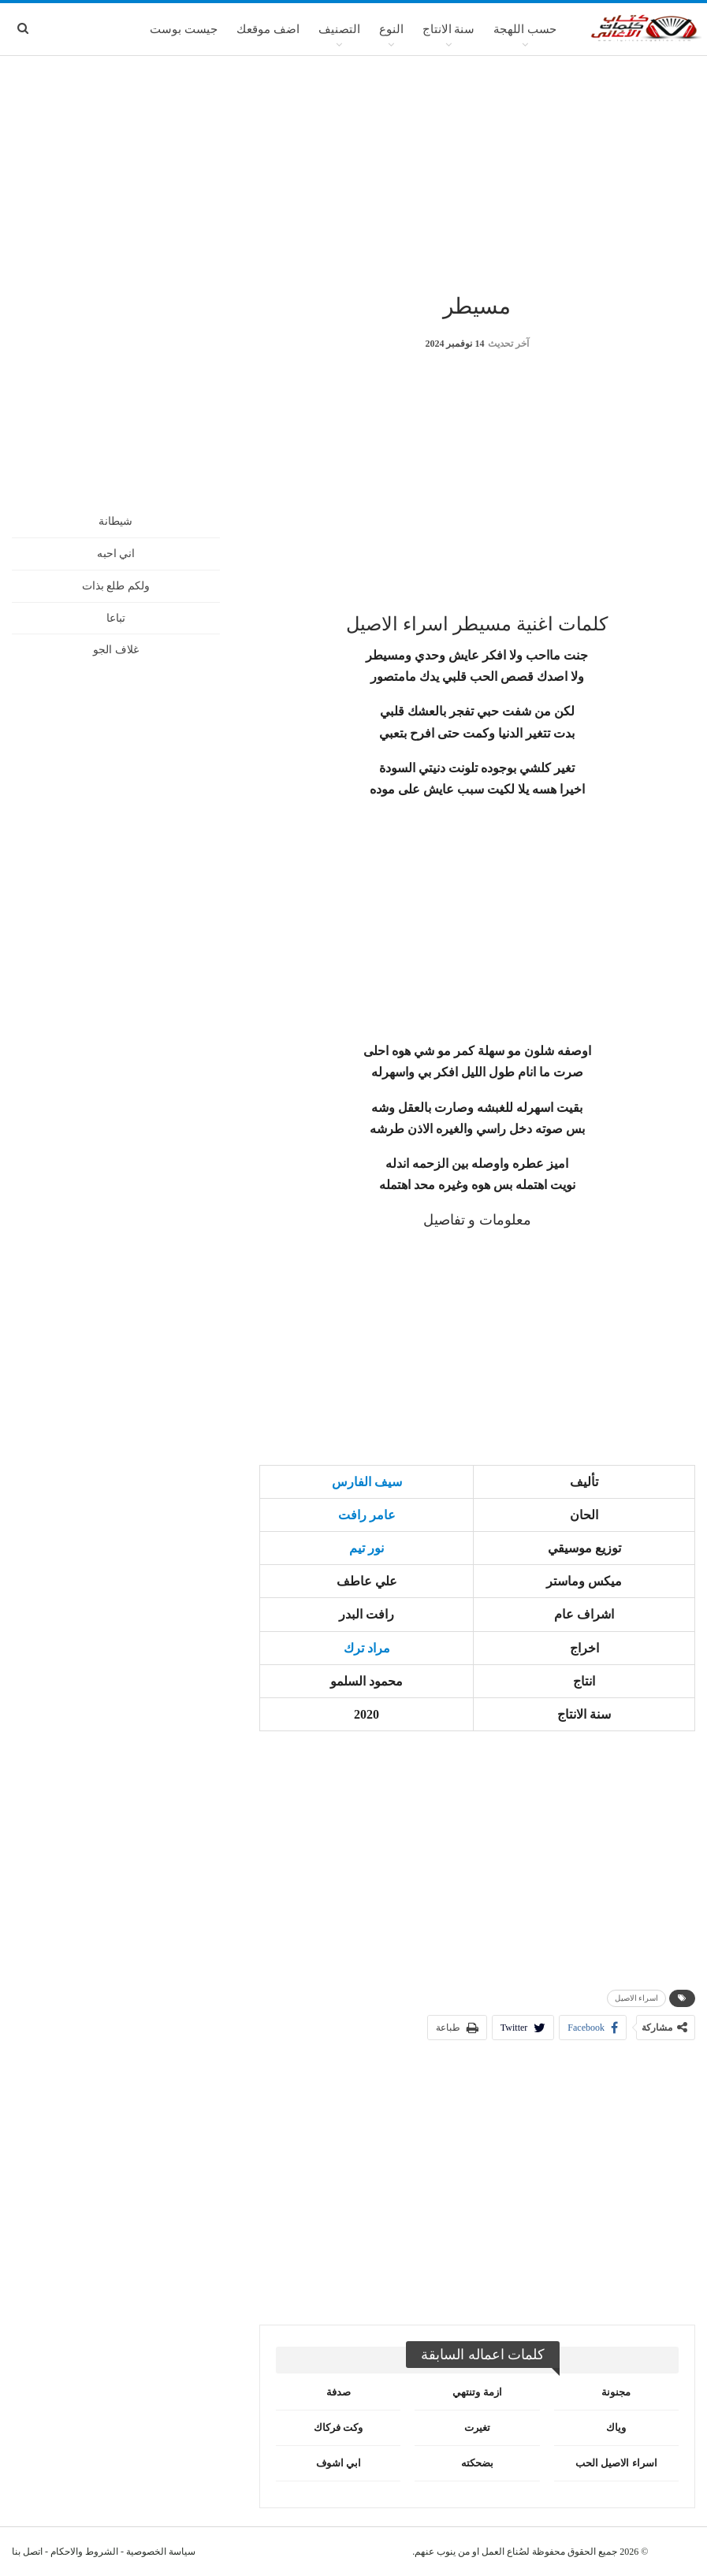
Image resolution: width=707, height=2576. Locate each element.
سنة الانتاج (448, 29)
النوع (391, 29)
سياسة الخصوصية (160, 2551)
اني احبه (116, 553)
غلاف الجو (116, 650)
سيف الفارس (367, 1482)
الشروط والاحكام (84, 2551)
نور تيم (366, 1548)
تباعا (115, 618)
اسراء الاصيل (637, 1998)
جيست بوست (184, 29)
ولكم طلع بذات (116, 586)
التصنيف (339, 29)
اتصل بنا (27, 2551)
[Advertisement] (353, 172)
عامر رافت (367, 1515)
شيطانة (115, 521)
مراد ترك (367, 1648)
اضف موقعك (268, 29)
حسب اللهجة (524, 29)
